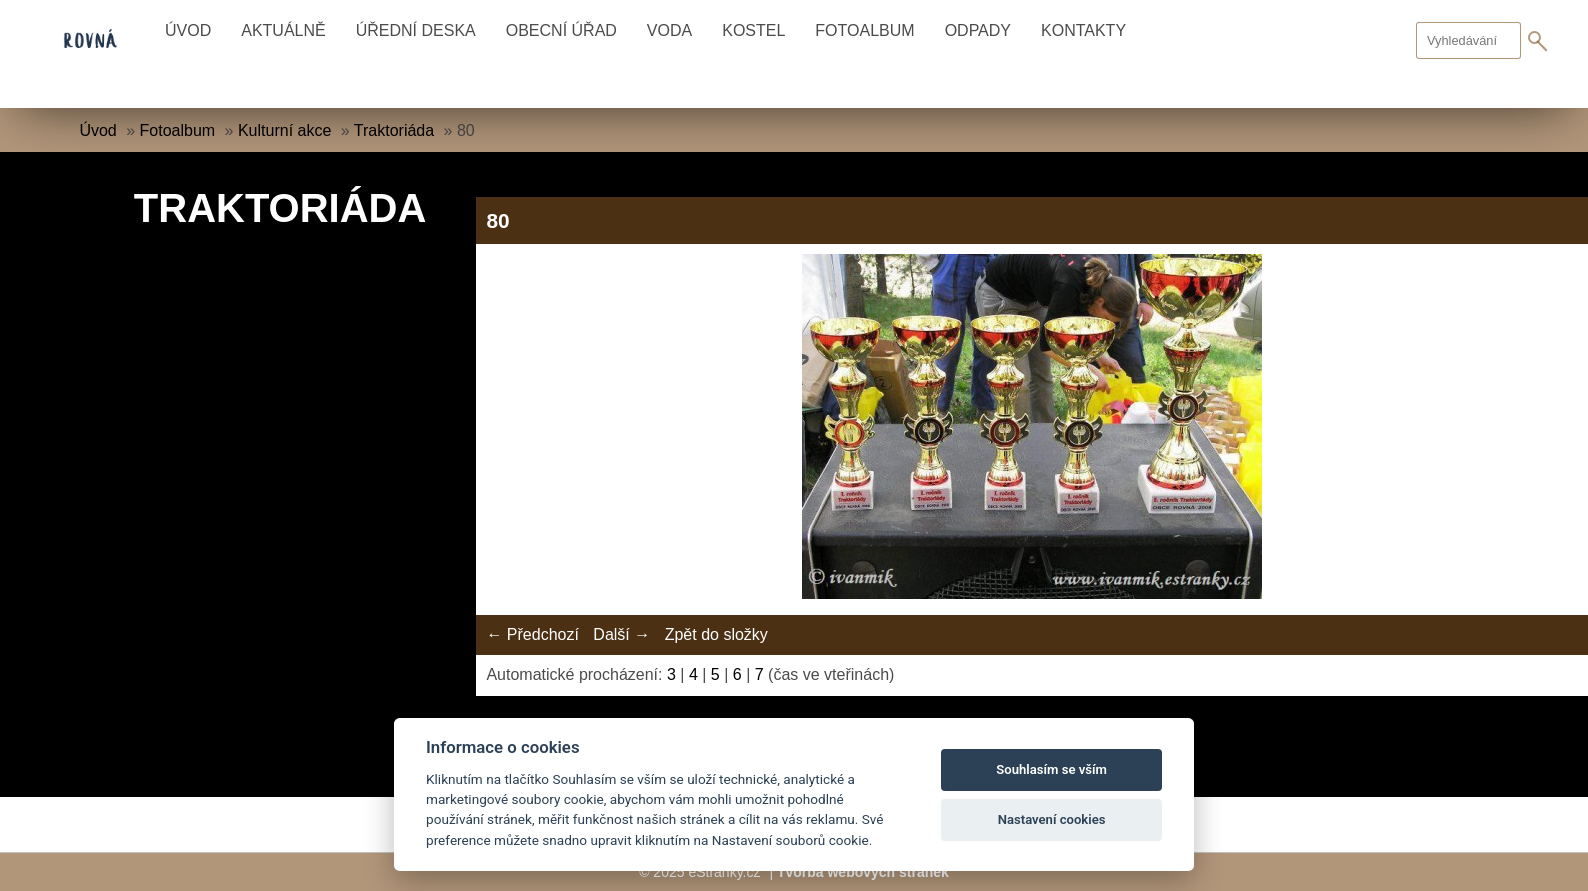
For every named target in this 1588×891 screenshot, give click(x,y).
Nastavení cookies (1052, 819)
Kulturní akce (284, 130)
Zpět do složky (716, 634)
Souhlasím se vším (1051, 769)
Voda (669, 30)
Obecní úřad (561, 30)
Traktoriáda (394, 130)
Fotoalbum (864, 30)
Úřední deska (416, 30)
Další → (621, 634)
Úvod (188, 30)
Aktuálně (283, 30)
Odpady (978, 30)
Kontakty (1083, 30)
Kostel (753, 30)
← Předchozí (532, 634)
